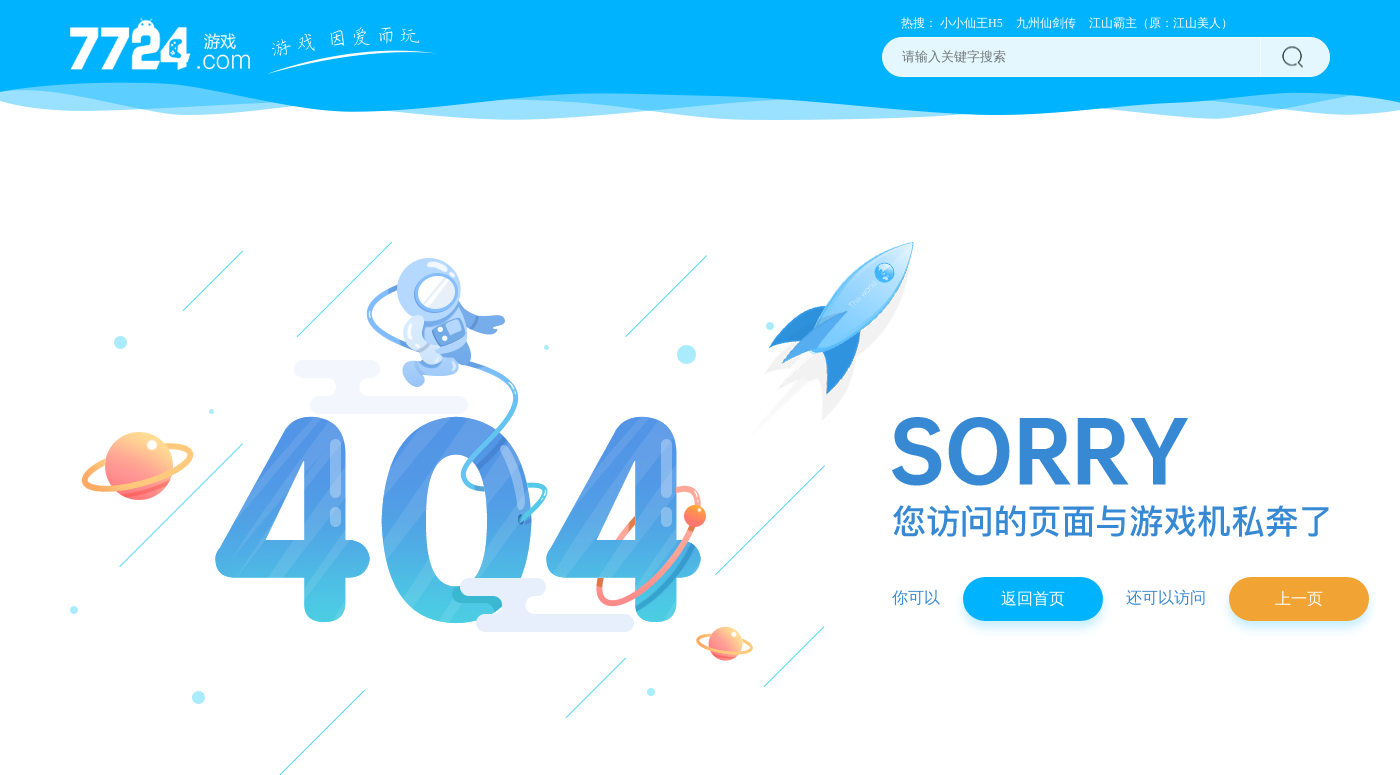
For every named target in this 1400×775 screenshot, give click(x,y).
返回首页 (1033, 598)
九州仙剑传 (1046, 23)
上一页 (1299, 598)
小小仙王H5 (971, 23)
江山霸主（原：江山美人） (1161, 23)
